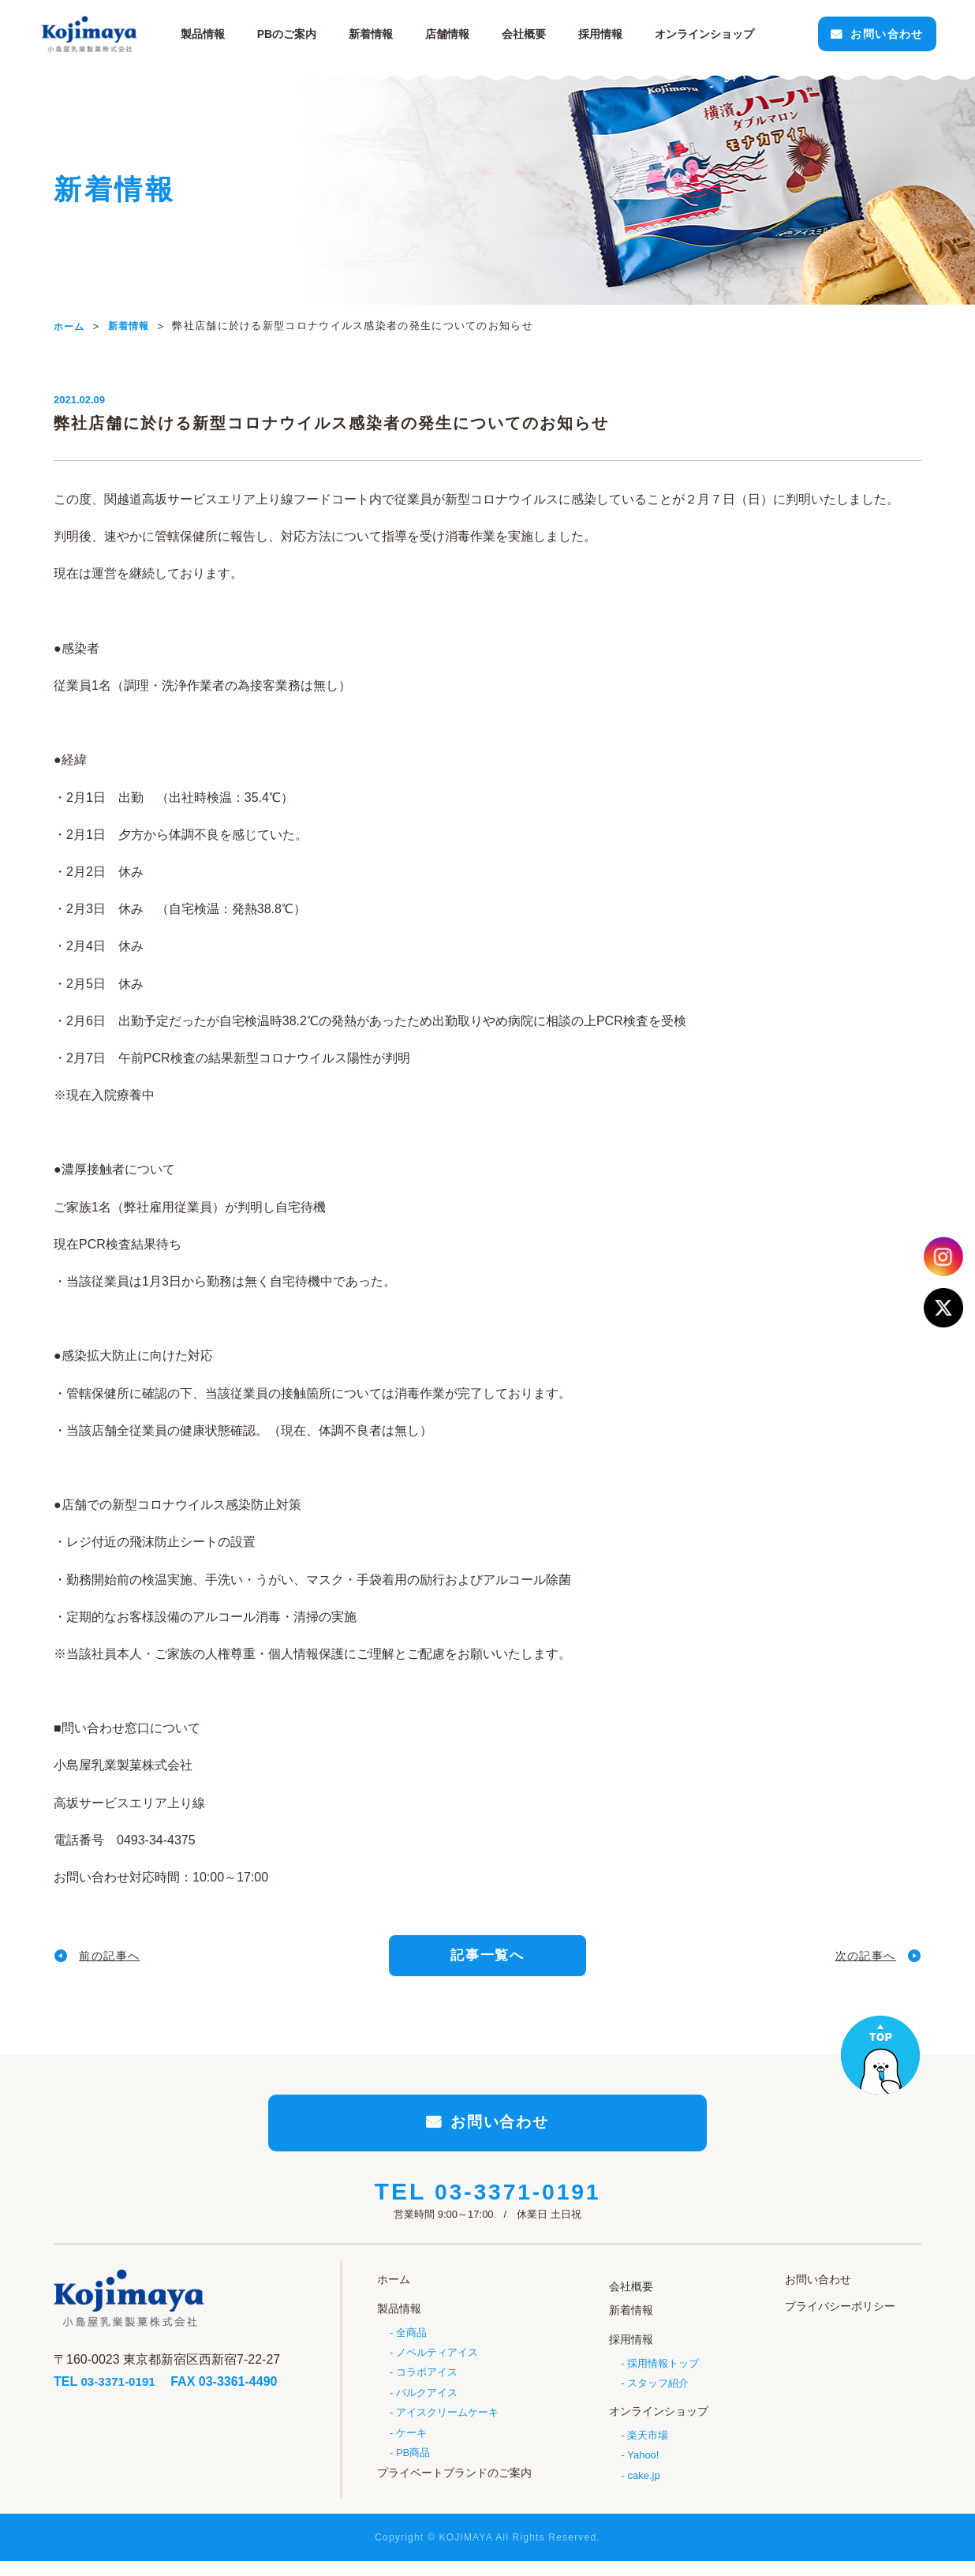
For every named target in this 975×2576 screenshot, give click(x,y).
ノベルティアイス (437, 2364)
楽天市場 (647, 2443)
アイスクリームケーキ (447, 2426)
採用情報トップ (663, 2373)
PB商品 (413, 2467)
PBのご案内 (297, 33)
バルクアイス (427, 2405)
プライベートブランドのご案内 (454, 2487)
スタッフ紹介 (658, 2393)
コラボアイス (427, 2385)
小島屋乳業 (101, 34)
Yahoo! (643, 2463)
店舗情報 (457, 33)
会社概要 (534, 33)
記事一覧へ (488, 1958)
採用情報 (610, 33)
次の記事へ (859, 1958)
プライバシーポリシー (840, 2321)
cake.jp (643, 2484)
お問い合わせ (872, 34)
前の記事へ (116, 1958)
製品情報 (213, 33)
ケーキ (411, 2446)
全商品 (411, 2343)
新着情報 (381, 33)
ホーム (393, 2294)
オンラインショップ (658, 2420)
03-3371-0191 (518, 2208)
